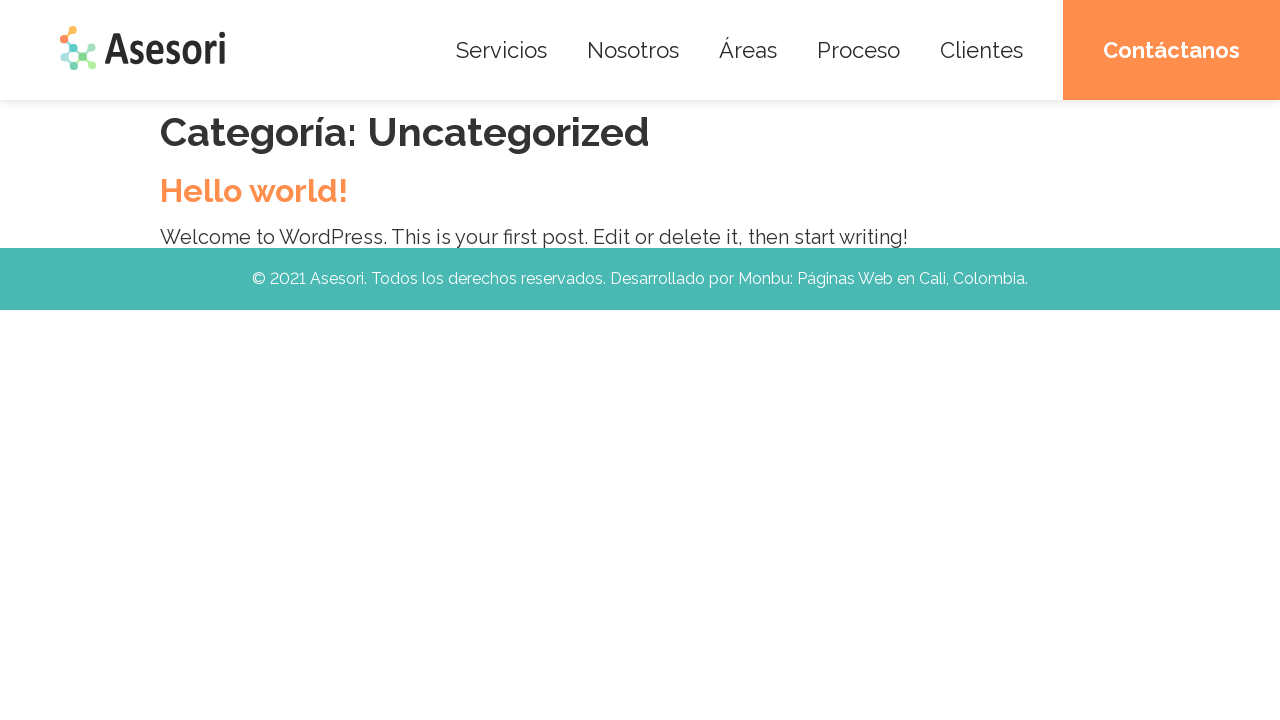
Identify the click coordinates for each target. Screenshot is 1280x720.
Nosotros (633, 50)
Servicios (501, 50)
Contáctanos (1171, 50)
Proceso (858, 50)
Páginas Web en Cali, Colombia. (912, 278)
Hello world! (254, 190)
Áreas (748, 50)
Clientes (981, 50)
